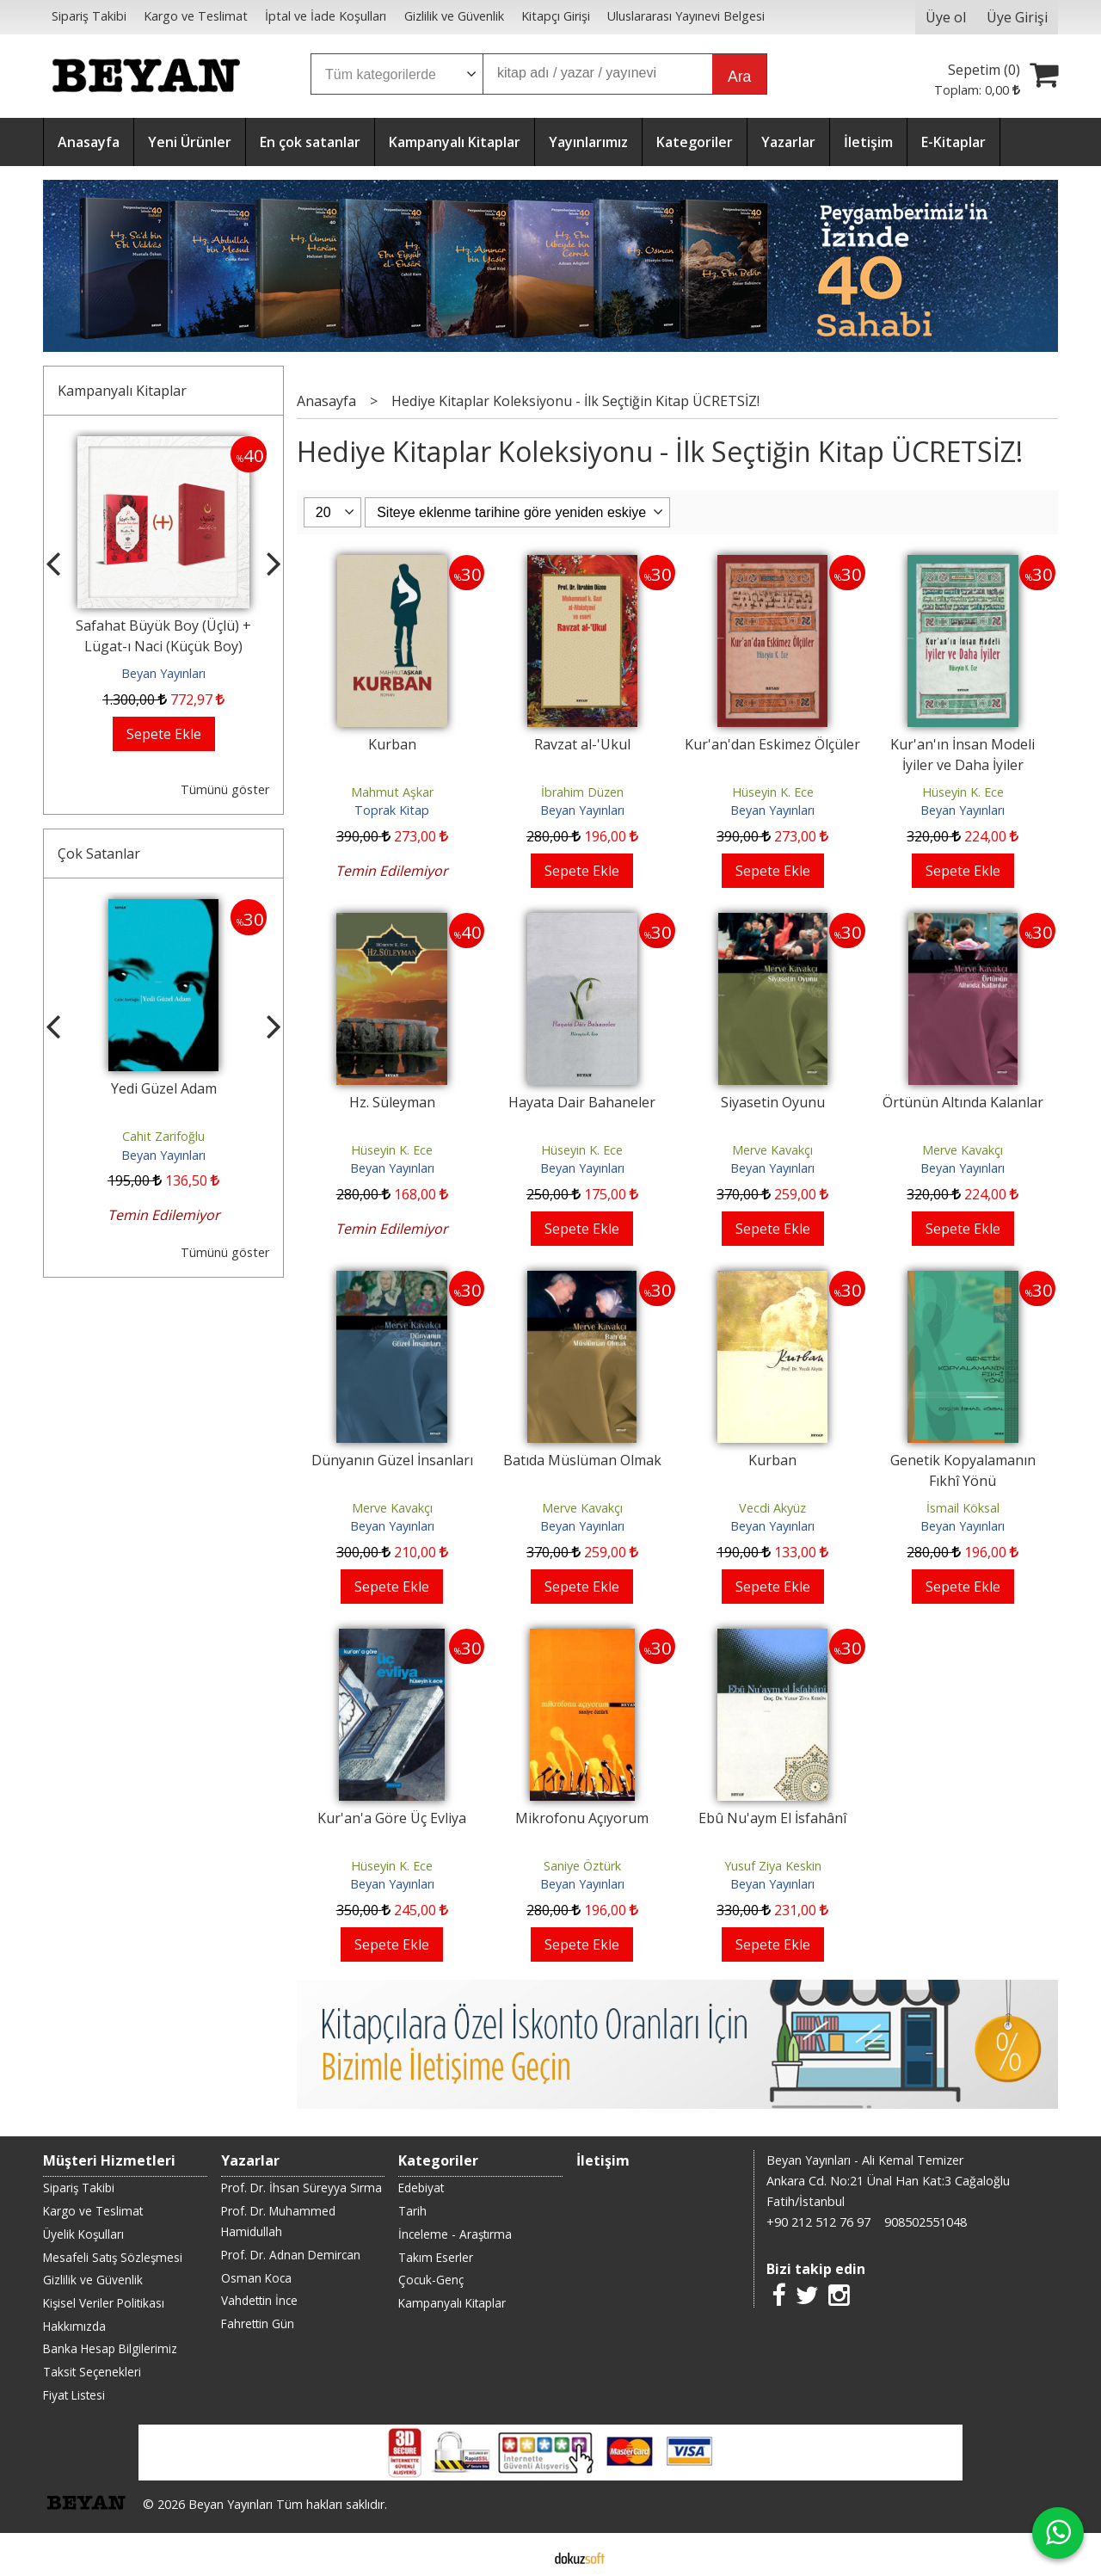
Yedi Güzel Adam (164, 1088)
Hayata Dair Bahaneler (581, 1102)
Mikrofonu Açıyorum (582, 1818)
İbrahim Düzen (582, 792)
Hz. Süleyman (392, 1102)
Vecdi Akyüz (772, 1508)
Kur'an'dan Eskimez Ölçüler (772, 744)
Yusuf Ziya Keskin (772, 1866)
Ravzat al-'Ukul (582, 744)
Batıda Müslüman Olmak (582, 1460)
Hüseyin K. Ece (773, 792)
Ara (739, 76)
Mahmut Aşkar (392, 792)
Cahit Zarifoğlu (163, 1136)
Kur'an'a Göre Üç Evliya (391, 1818)
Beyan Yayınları (163, 673)
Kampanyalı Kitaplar (122, 390)
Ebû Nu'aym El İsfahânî (772, 1818)
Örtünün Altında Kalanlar (963, 1102)
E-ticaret (523, 2557)
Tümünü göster (225, 789)
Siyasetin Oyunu (773, 1102)
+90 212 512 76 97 (818, 2222)
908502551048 (925, 2222)
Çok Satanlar (99, 853)
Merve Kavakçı (772, 1150)
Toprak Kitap (391, 810)
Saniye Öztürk (582, 1866)
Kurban (392, 744)
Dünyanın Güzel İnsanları (392, 1460)
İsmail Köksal (963, 1508)
